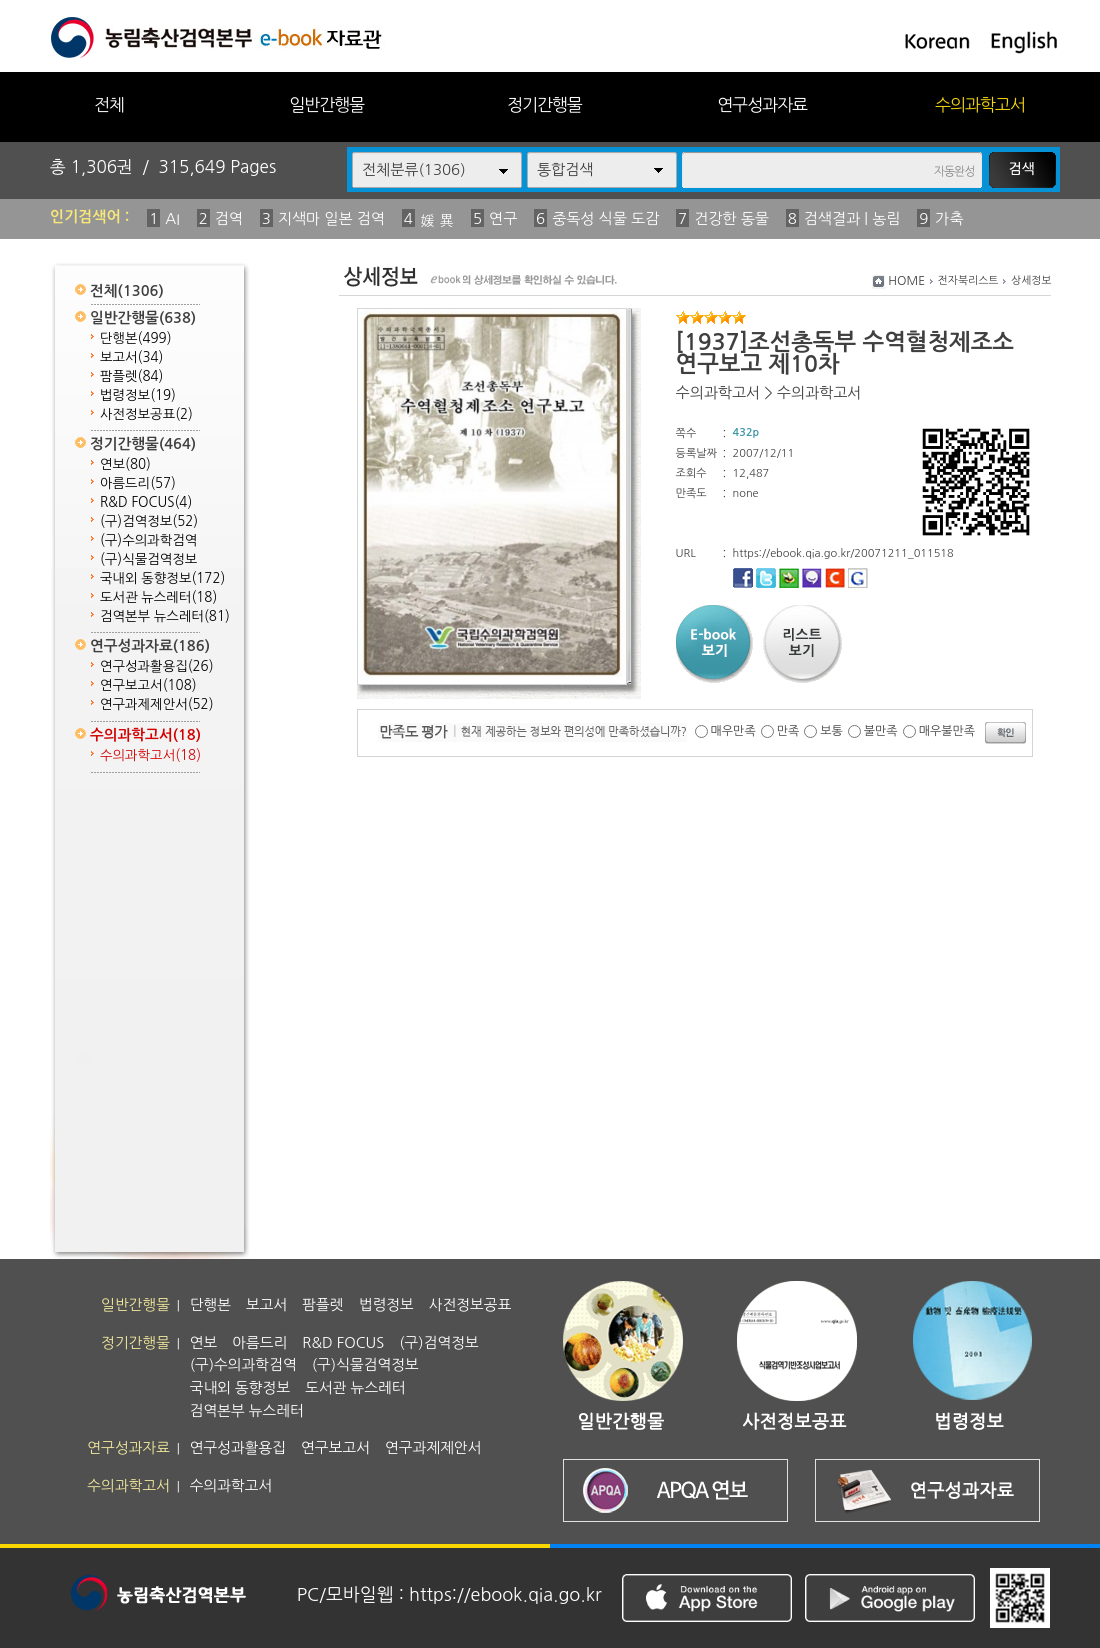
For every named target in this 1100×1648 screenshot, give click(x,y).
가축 (949, 218)
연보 (125, 464)
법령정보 (138, 395)
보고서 (131, 357)
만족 (788, 731)
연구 (503, 218)
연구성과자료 (762, 104)
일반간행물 (326, 104)
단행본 (136, 338)
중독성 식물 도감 (605, 218)
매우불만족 (947, 731)
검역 (229, 218)
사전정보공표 (146, 414)
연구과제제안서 (157, 704)
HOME (906, 281)
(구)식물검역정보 (148, 559)
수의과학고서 (980, 104)
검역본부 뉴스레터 (165, 616)
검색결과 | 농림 (852, 218)
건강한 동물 (731, 218)
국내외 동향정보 (162, 578)
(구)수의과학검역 (148, 540)
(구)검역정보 (149, 521)
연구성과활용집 (157, 666)
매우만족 (733, 731)
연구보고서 (148, 685)
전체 (109, 104)
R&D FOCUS (146, 502)
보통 (831, 731)
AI (172, 218)
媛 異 (437, 220)
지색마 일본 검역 (331, 218)
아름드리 (138, 483)
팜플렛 (131, 376)
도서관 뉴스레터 (158, 597)
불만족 (881, 731)
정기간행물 (544, 104)
